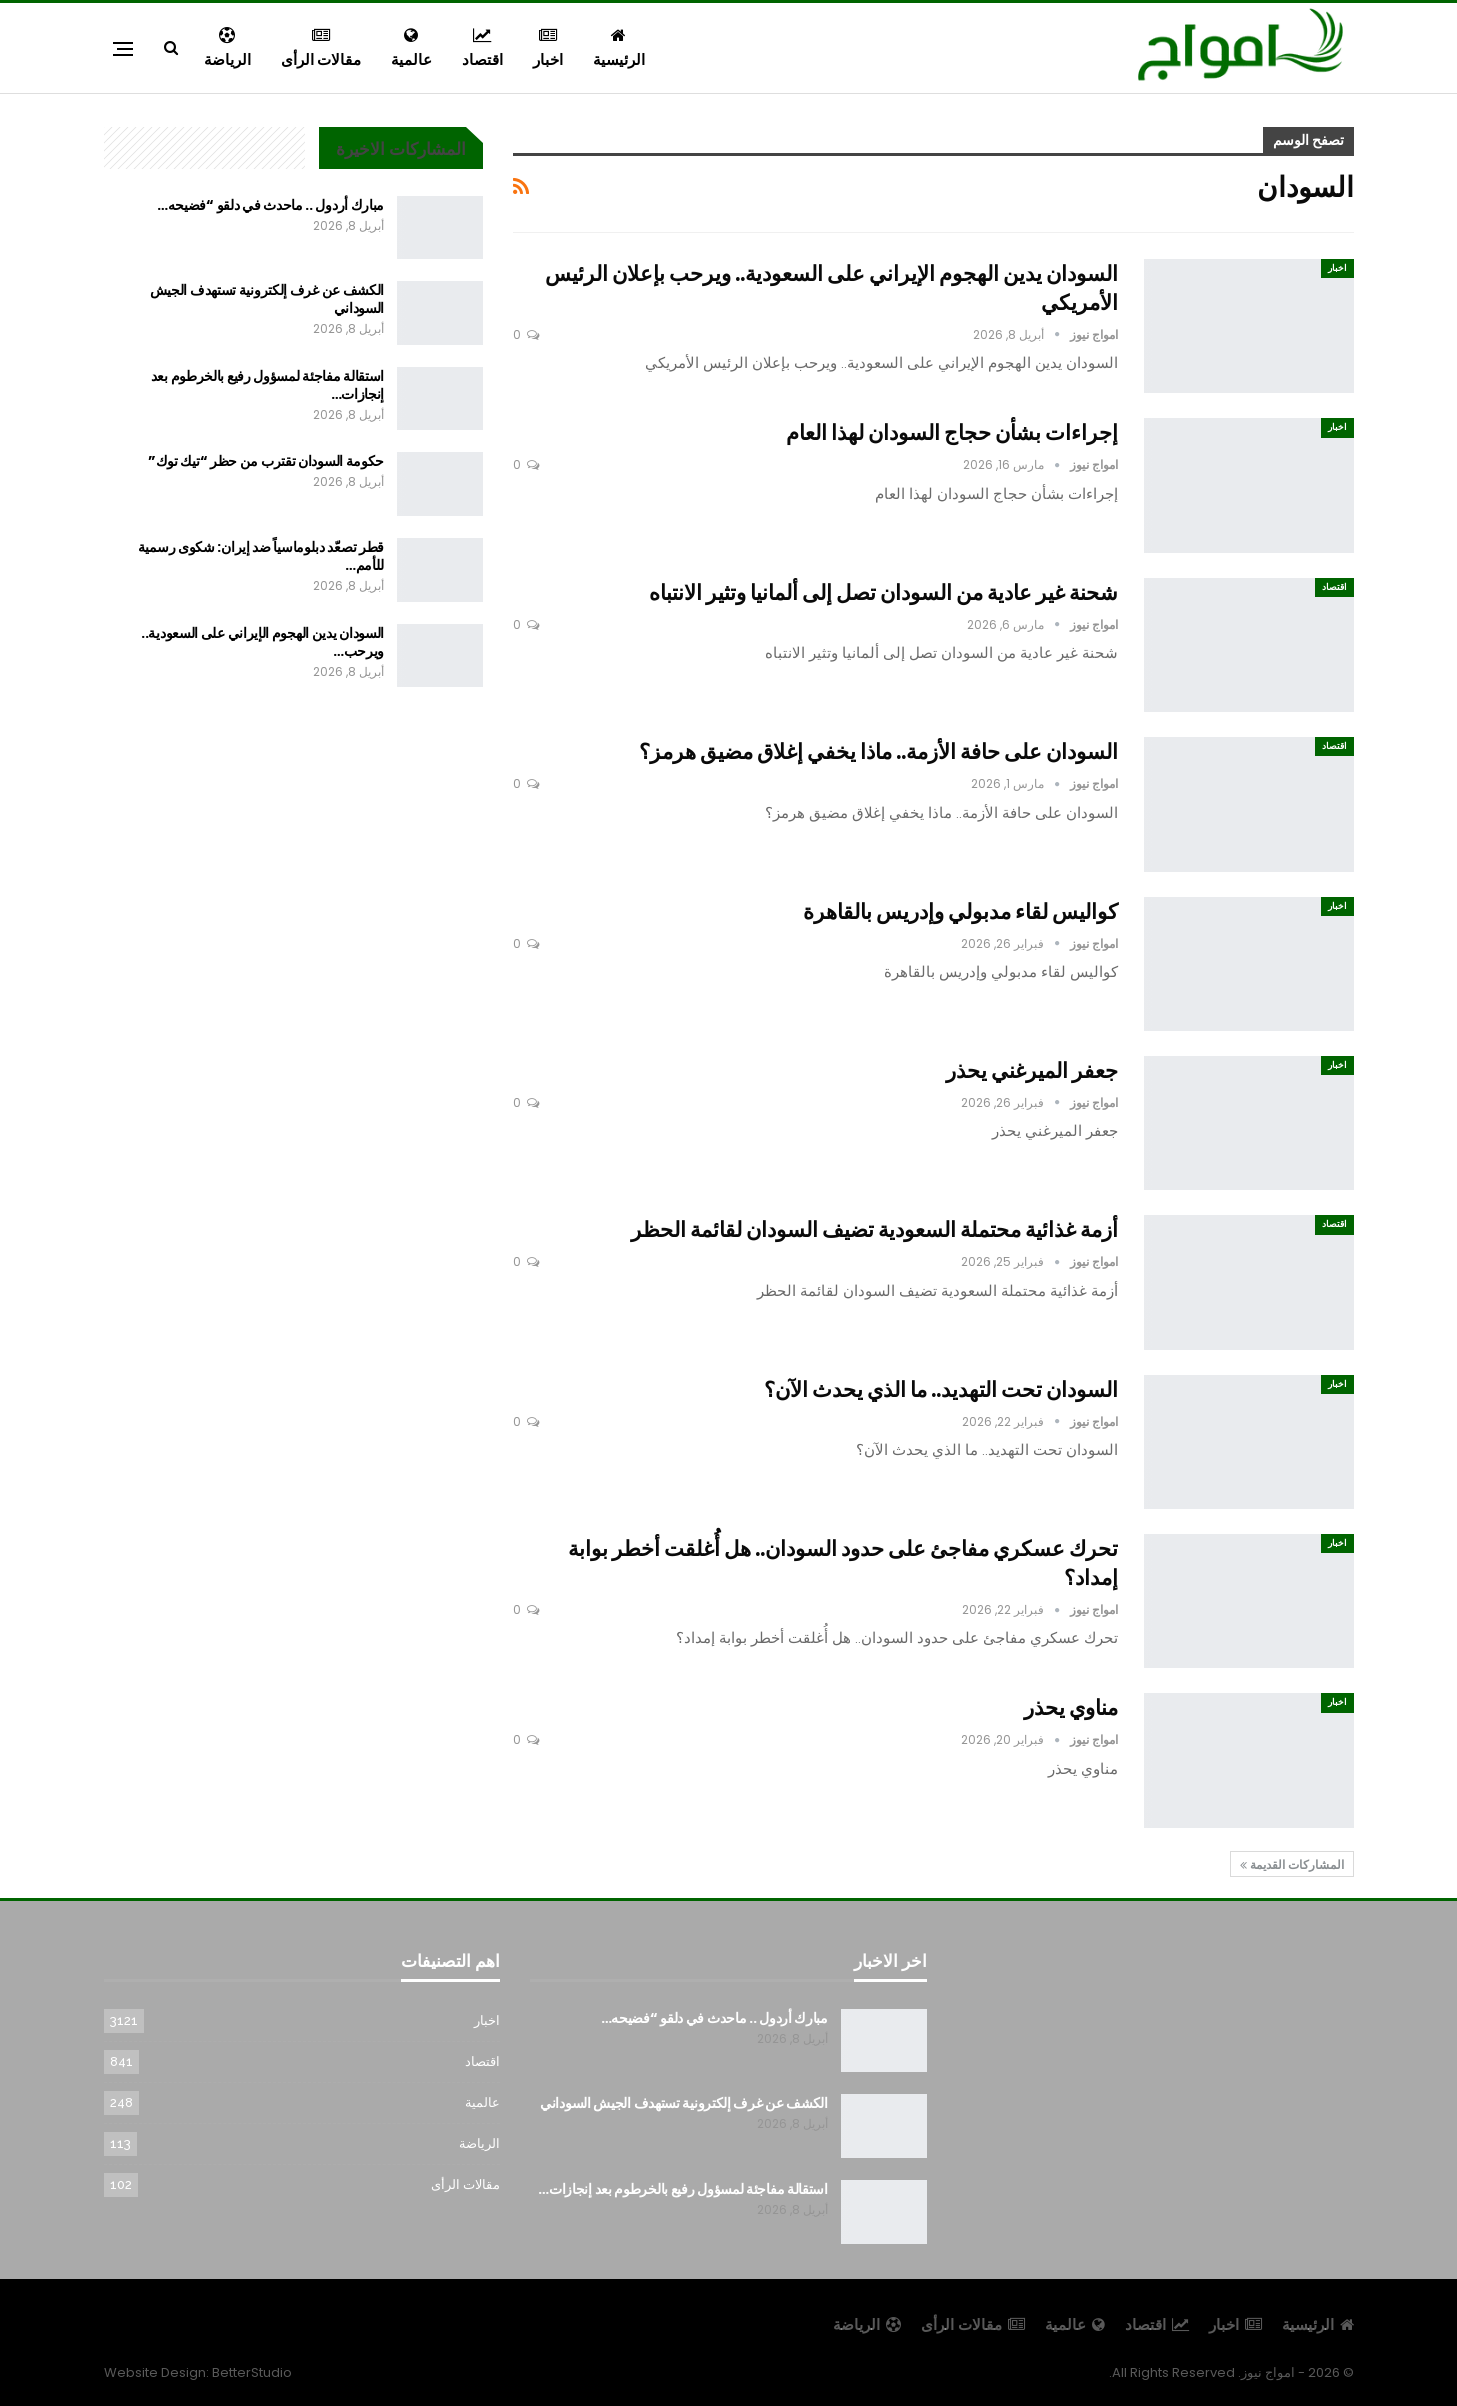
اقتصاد (482, 48)
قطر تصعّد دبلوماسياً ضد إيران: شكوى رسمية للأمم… (261, 556)
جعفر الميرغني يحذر (1032, 1070)
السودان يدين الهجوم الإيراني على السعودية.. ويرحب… (262, 642)
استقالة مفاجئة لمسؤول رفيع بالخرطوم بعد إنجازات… (267, 385)
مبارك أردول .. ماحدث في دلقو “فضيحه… (270, 205)
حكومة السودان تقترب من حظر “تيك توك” (266, 461)
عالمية (411, 48)
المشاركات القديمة (1292, 1864)
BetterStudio (252, 2372)
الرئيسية (619, 48)
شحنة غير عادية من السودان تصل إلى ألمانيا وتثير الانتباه (883, 592)
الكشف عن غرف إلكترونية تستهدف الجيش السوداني (267, 299)
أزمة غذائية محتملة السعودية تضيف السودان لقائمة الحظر (874, 1229)
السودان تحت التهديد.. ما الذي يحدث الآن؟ (941, 1389)
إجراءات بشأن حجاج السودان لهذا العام (952, 432)
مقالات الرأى (321, 48)
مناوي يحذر (1071, 1707)
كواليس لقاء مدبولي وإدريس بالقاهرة (960, 911)
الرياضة (227, 48)
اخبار (548, 48)
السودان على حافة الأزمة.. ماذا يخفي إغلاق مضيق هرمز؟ (878, 751)
